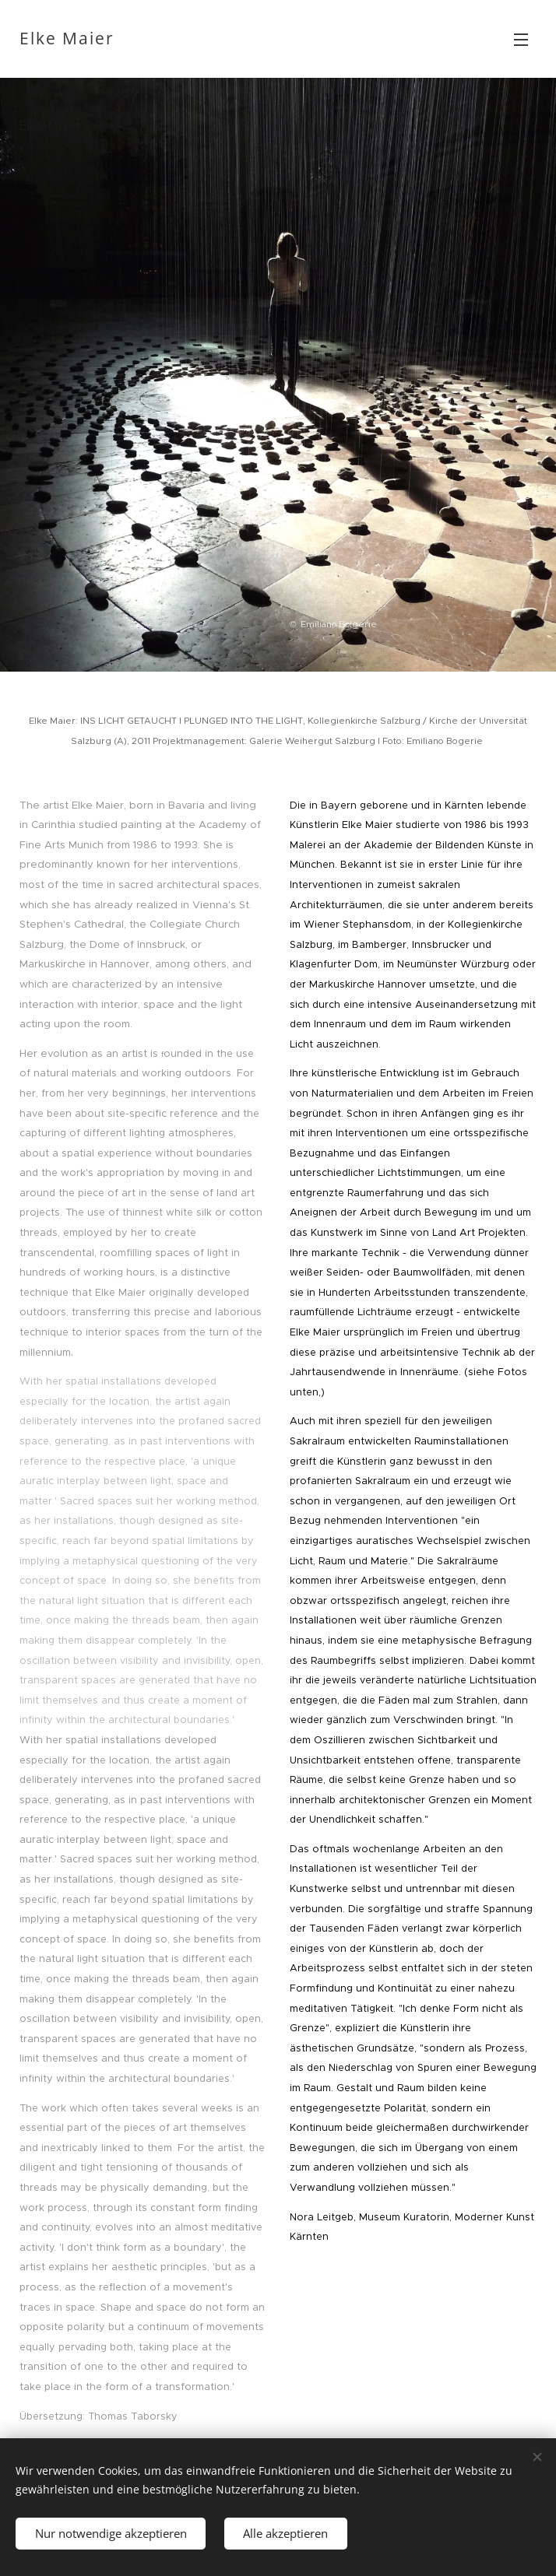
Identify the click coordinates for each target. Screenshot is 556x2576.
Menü (521, 39)
